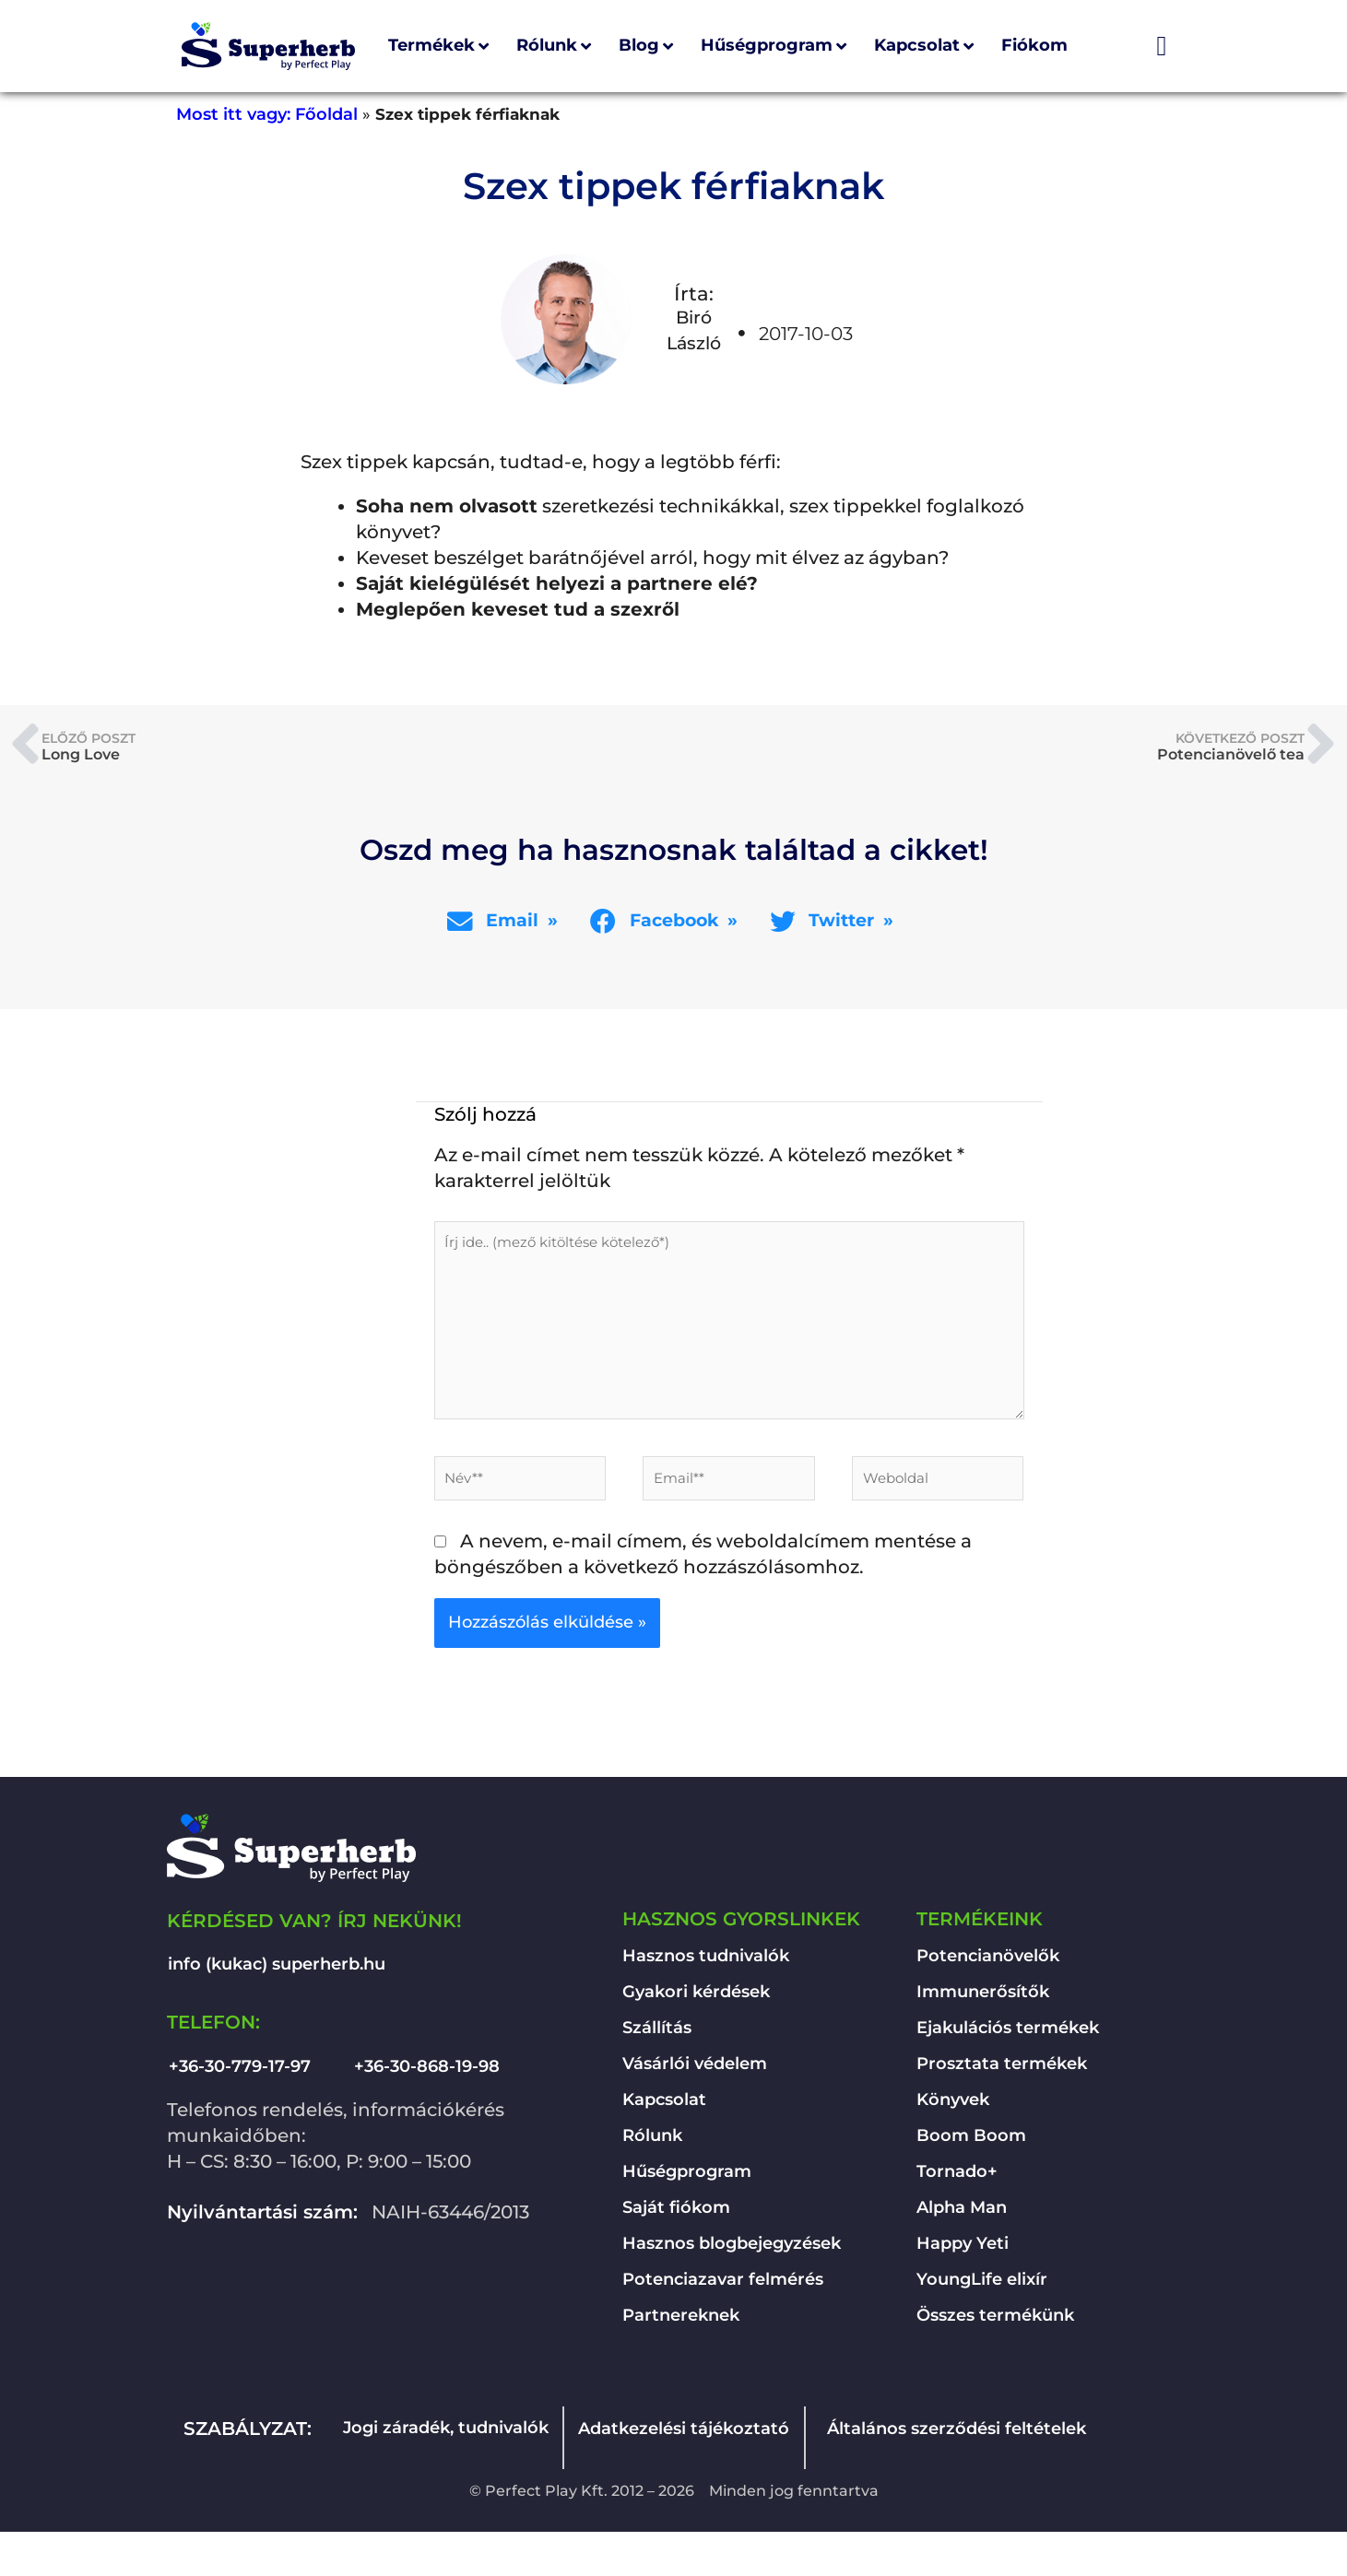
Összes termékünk (995, 2322)
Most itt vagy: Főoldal (267, 114)
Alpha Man (961, 2215)
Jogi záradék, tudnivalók (446, 2435)
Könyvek (952, 2107)
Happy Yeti (962, 2251)
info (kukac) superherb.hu (276, 1971)
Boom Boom (971, 2143)
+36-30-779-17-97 (240, 2074)
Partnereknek (680, 2322)
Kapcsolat (664, 2107)
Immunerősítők (982, 1999)
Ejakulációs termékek (1007, 2035)
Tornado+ (957, 2179)
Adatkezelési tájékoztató (683, 2436)
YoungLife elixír (981, 2286)
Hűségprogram (686, 2179)
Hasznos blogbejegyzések (731, 2251)
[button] (505, 921)
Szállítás (656, 2035)
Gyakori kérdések (696, 1999)
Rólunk (652, 2143)
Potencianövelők (987, 1963)
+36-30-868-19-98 (427, 2074)
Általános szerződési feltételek (956, 2436)
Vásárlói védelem (694, 2071)
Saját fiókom (676, 2215)
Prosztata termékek (1001, 2071)
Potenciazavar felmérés (722, 2286)
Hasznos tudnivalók (705, 1963)
